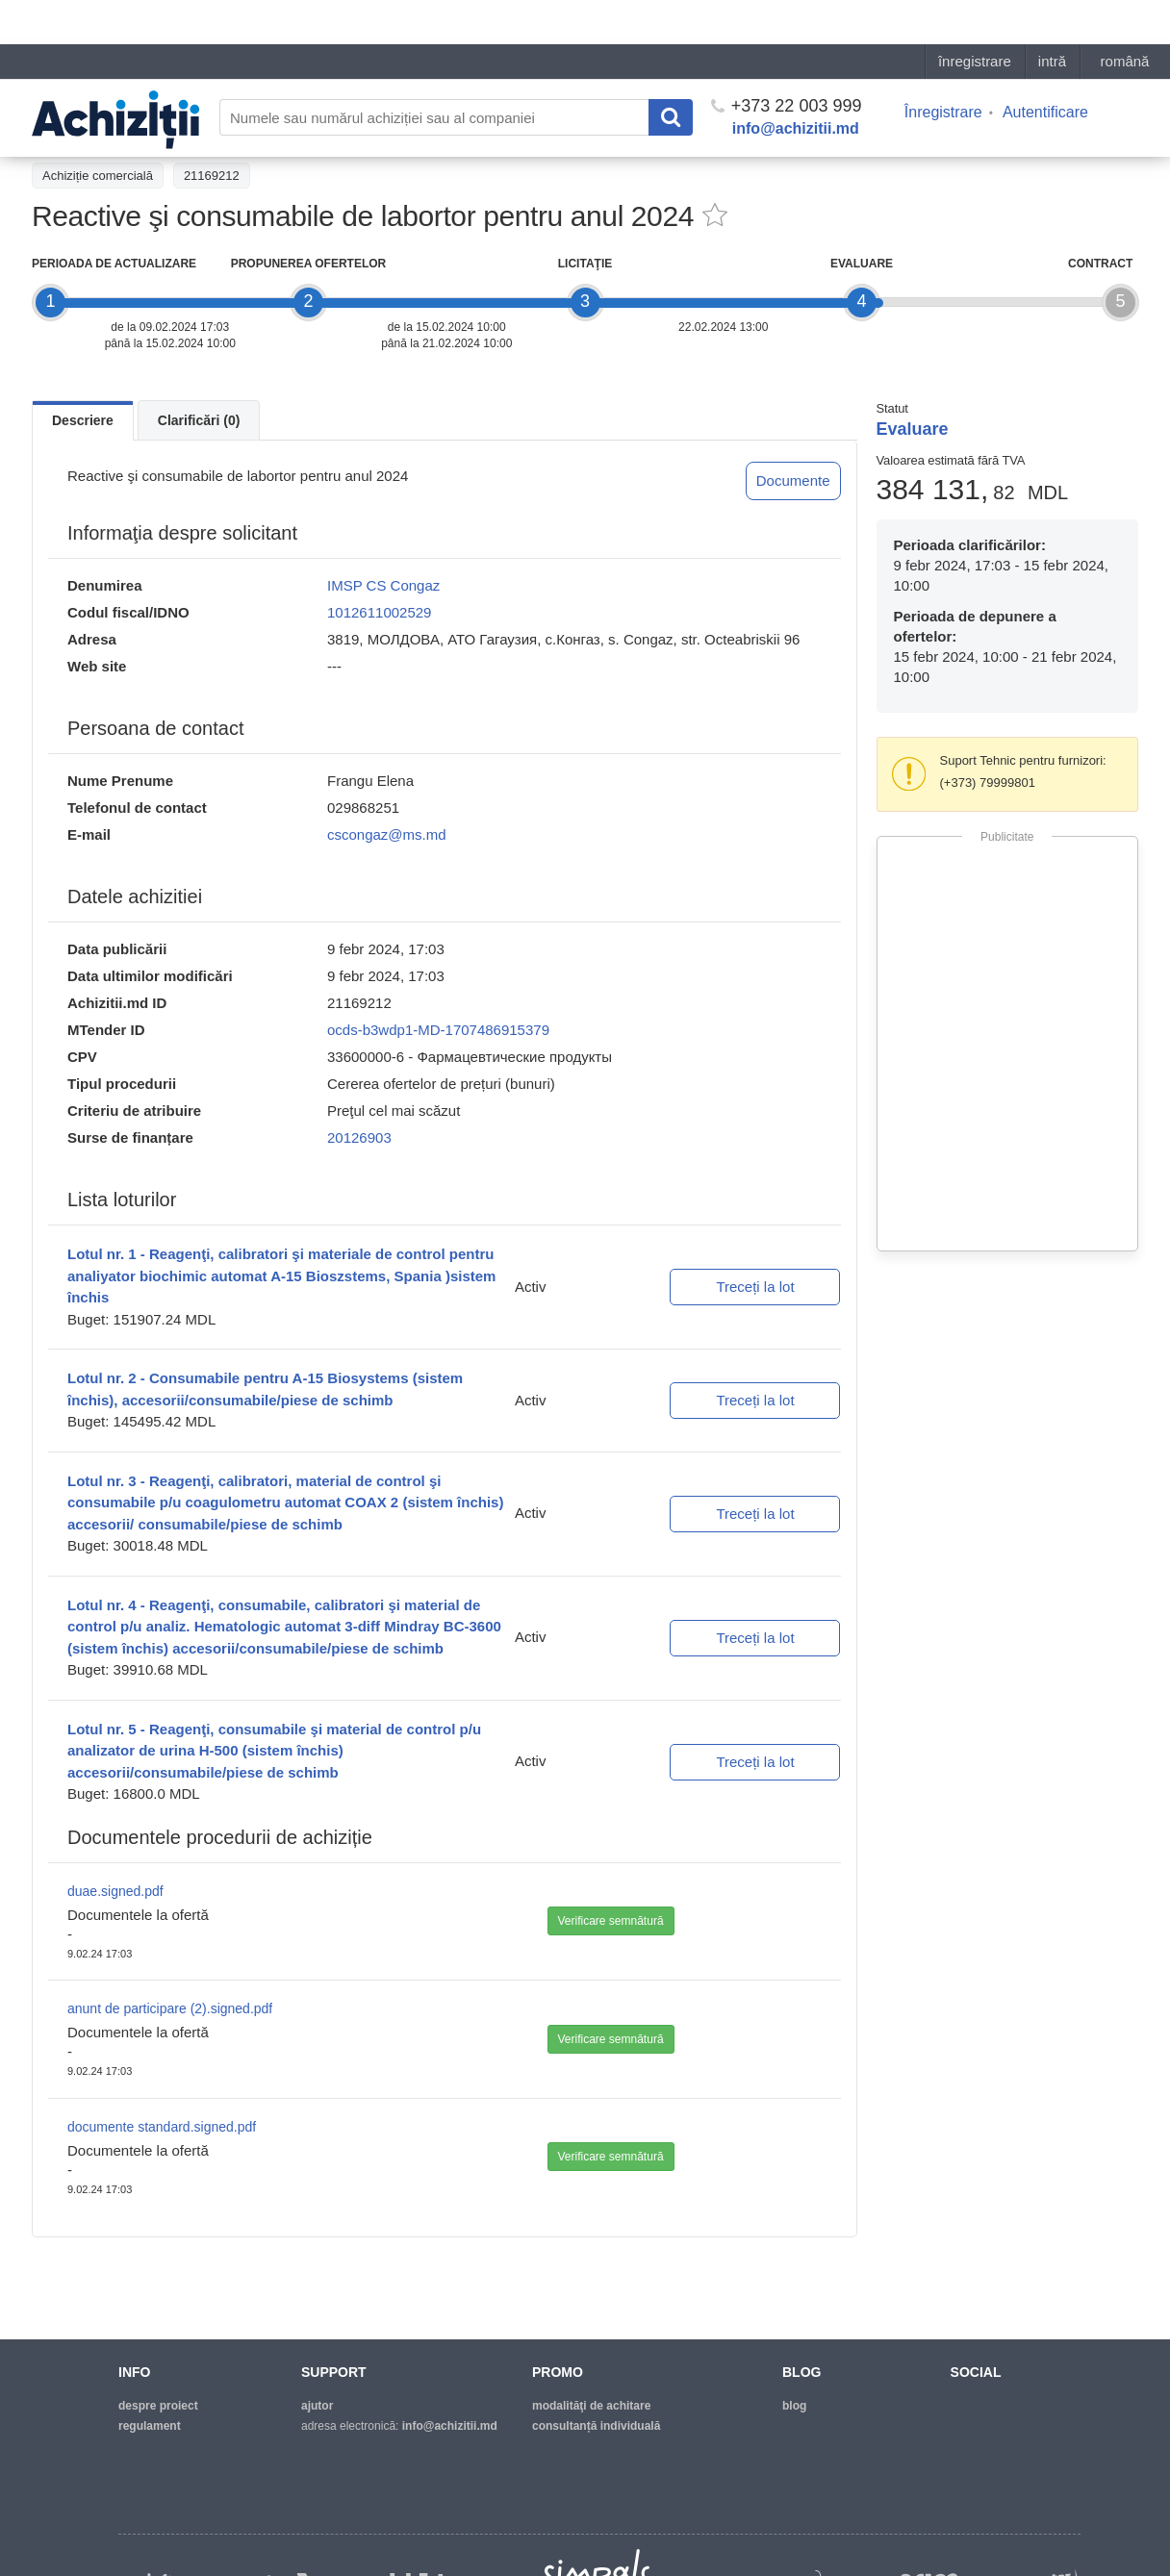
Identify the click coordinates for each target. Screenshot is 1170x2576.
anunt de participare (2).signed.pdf (169, 2008)
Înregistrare (943, 68)
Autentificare (1045, 68)
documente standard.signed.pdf (161, 2126)
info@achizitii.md (795, 84)
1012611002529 (379, 612)
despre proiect (158, 2405)
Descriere (83, 420)
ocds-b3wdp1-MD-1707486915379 (438, 1030)
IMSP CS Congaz (383, 585)
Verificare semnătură (611, 1921)
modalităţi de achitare (591, 2405)
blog (794, 2405)
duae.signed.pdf (115, 1891)
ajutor (317, 2405)
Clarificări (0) (199, 420)
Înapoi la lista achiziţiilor (108, 131)
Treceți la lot (755, 1286)
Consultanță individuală (596, 2426)
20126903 (359, 1137)
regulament (149, 2426)
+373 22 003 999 (786, 61)
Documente (793, 480)
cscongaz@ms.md (386, 834)
